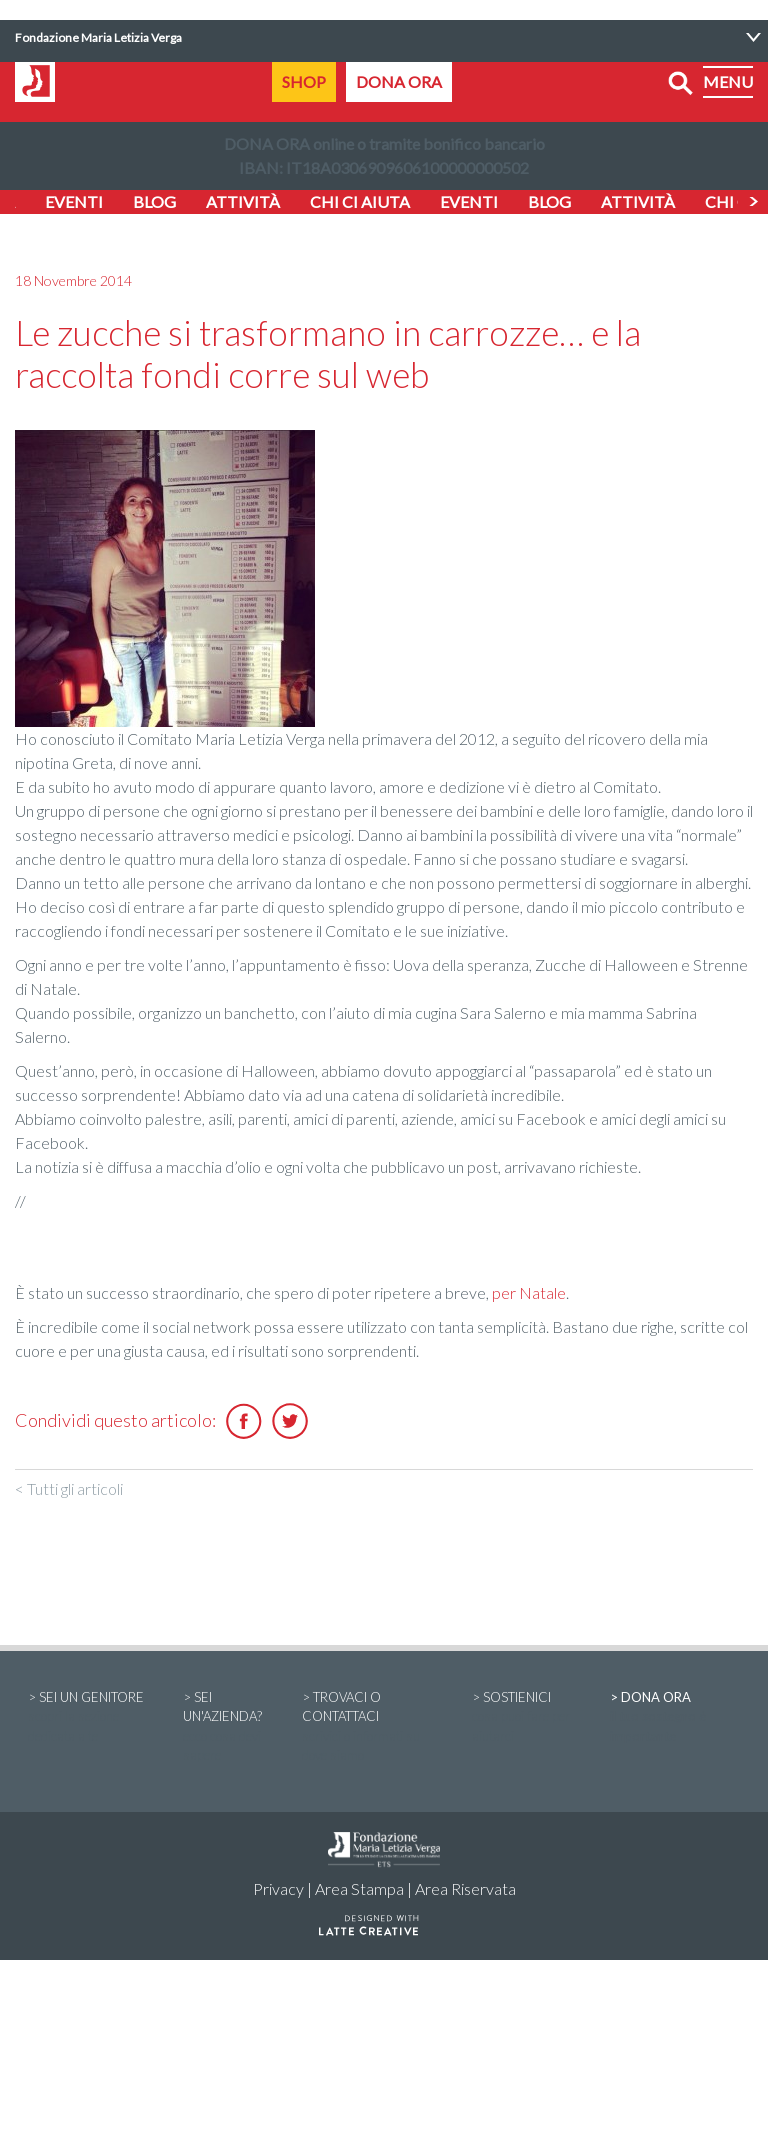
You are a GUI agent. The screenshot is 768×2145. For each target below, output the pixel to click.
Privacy (278, 1888)
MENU (728, 81)
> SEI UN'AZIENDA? (229, 1727)
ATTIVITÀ (243, 201)
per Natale (529, 1292)
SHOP (304, 81)
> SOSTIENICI (528, 1718)
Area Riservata (465, 1888)
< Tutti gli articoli (69, 1488)
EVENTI (74, 201)
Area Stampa (359, 1888)
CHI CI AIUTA (360, 201)
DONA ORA (399, 81)
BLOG (154, 201)
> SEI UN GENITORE (92, 1718)
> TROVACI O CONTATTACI (374, 1727)
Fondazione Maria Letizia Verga (98, 37)
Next (753, 202)
